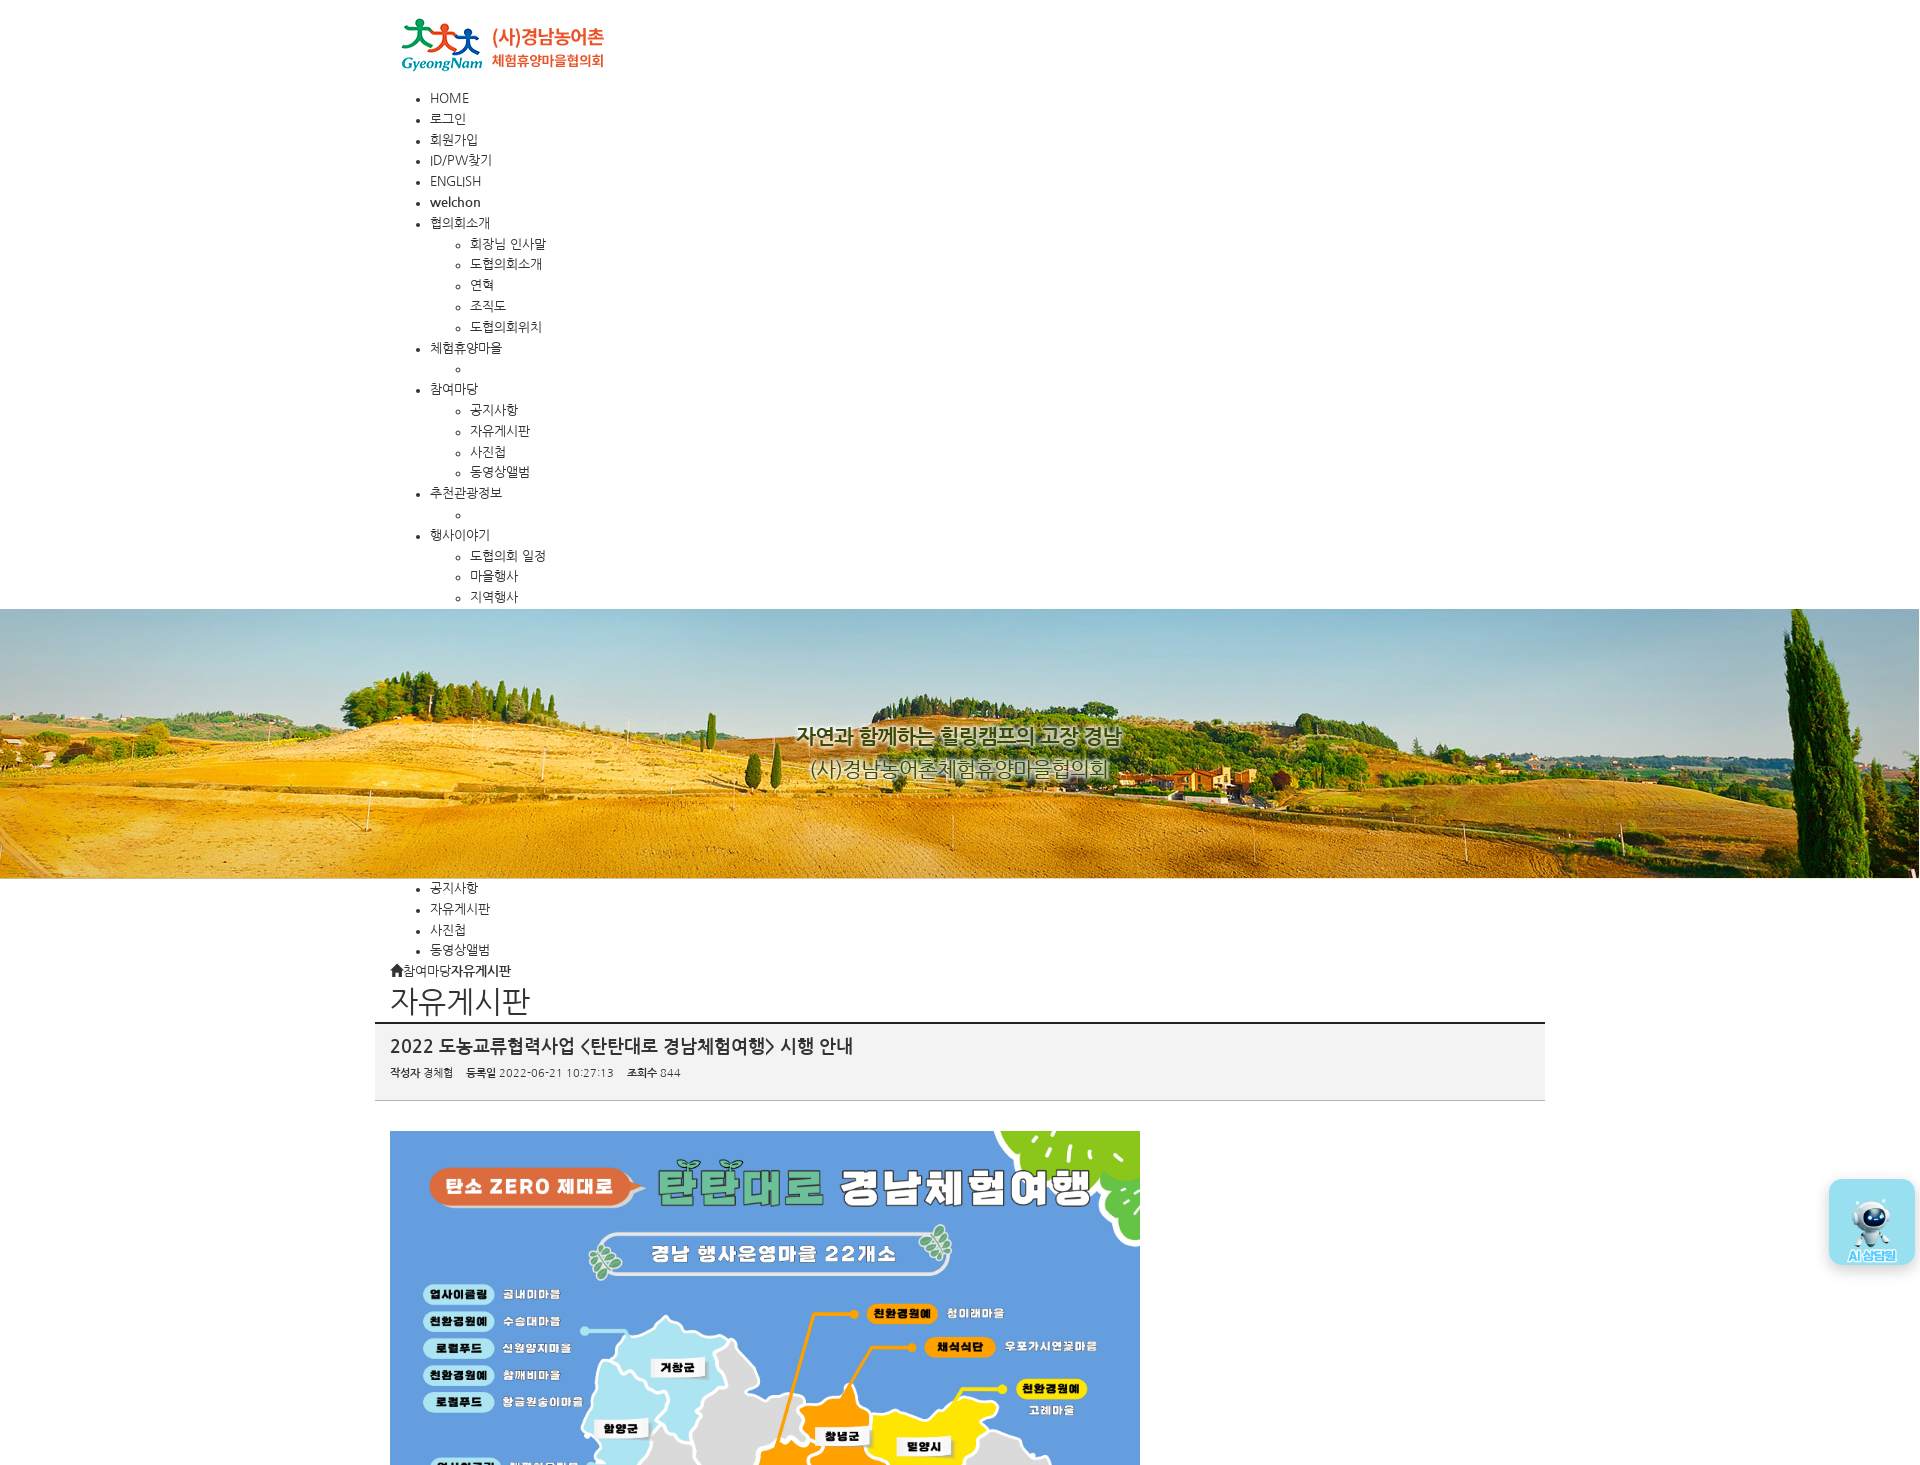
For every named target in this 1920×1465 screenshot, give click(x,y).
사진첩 (488, 452)
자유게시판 (500, 431)
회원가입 (454, 140)
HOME (449, 98)
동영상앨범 (500, 472)
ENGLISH (455, 181)
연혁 (482, 285)
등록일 (481, 1073)
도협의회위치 (506, 327)
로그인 (448, 119)
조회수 (642, 1073)
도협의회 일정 (508, 556)
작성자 (405, 1073)
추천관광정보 (466, 493)
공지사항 (494, 410)
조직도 (488, 306)
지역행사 (494, 597)
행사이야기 (460, 535)
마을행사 (494, 576)
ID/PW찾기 (461, 160)
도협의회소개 (506, 264)
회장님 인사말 (508, 244)
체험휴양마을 (466, 348)
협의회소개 (460, 223)
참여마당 (454, 389)
